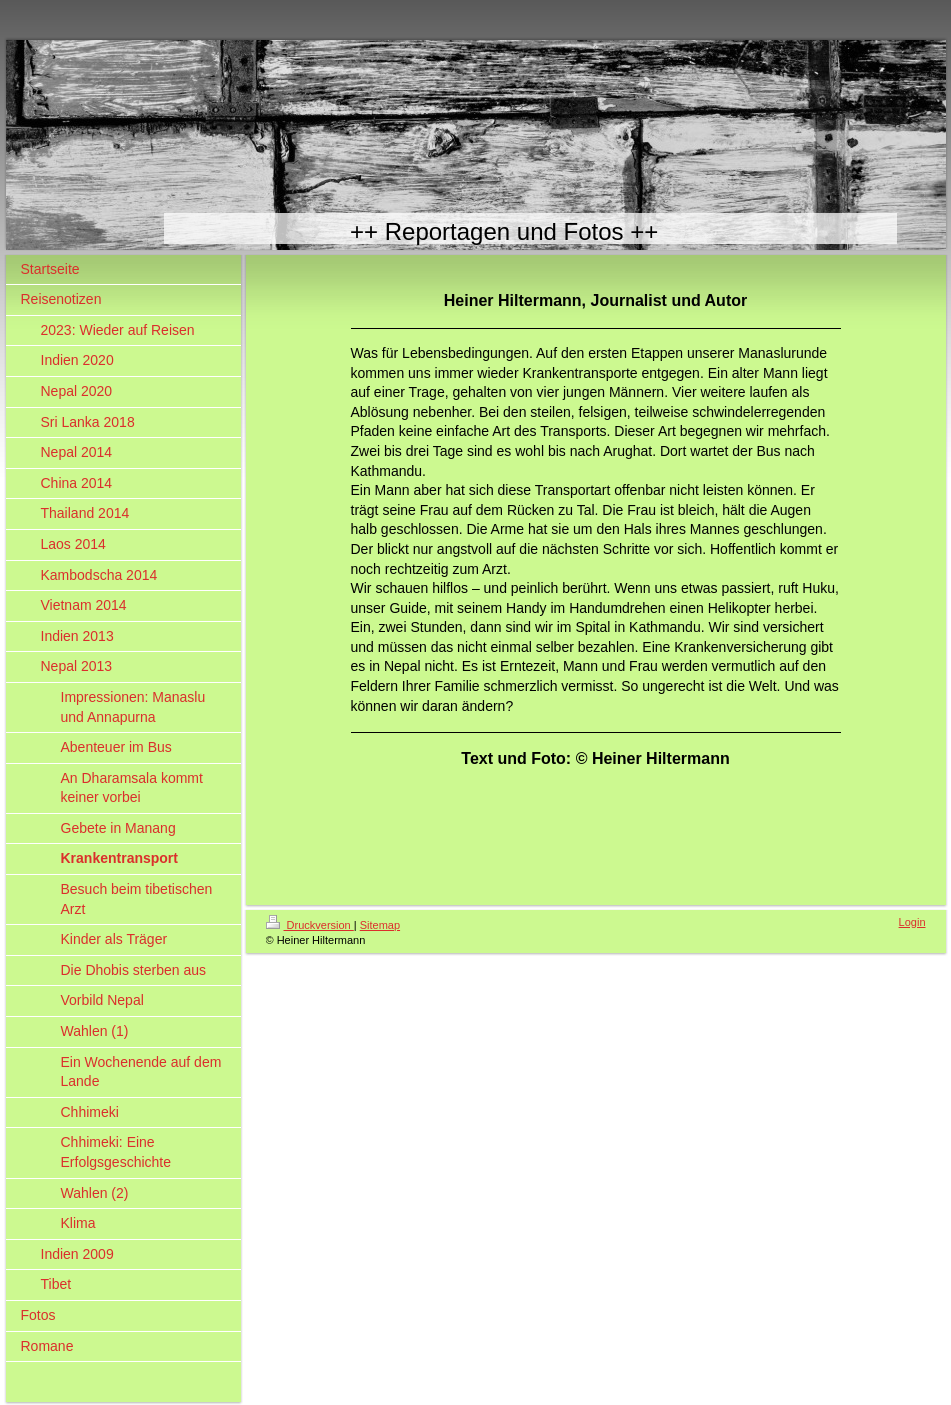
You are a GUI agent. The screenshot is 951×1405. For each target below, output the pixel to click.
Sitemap (380, 925)
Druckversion (310, 925)
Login (912, 922)
